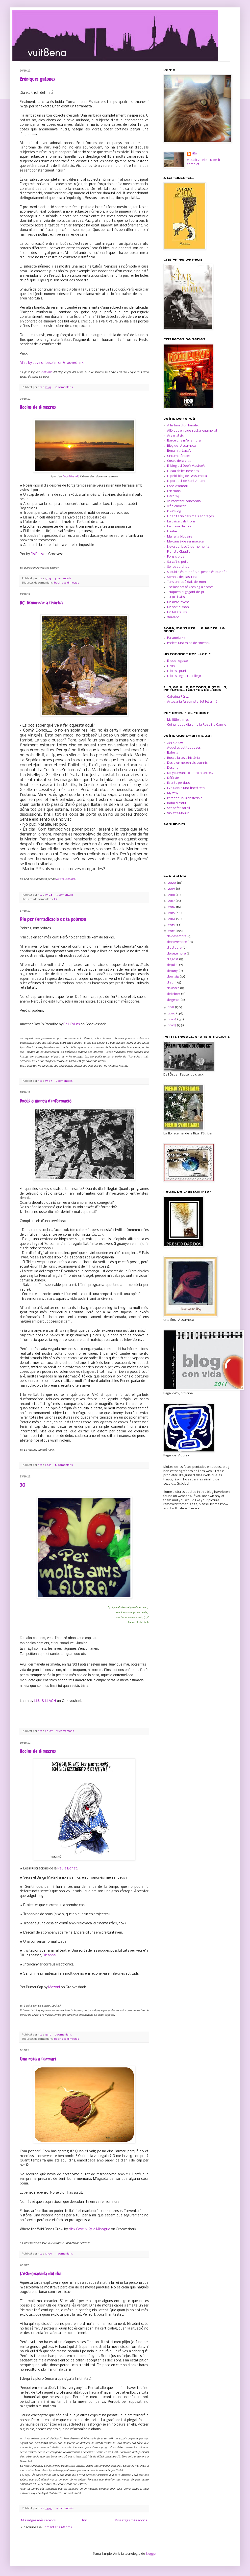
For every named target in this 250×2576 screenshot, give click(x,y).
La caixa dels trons (181, 521)
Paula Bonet (67, 1868)
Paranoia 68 (176, 637)
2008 (172, 1025)
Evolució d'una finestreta (186, 788)
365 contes (175, 742)
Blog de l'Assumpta (181, 445)
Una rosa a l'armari (38, 2059)
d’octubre (174, 947)
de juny (172, 971)
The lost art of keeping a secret (190, 587)
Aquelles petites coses (184, 747)
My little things (178, 719)
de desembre (177, 936)
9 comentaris (64, 1080)
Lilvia (171, 666)
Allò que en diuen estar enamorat (192, 430)
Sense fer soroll (178, 808)
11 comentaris (64, 2253)
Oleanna (49, 1955)
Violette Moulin (178, 813)
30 (22, 1485)
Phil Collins (71, 1024)
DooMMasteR (70, 476)
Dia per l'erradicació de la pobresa (53, 919)
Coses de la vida (179, 461)
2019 (172, 888)
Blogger (151, 2553)
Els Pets (37, 554)
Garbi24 (173, 496)
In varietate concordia (184, 501)
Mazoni (54, 1987)
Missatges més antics (131, 2520)
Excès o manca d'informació (46, 1101)
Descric (172, 767)
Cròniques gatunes (37, 79)
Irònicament (176, 506)
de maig (173, 976)
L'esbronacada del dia (40, 2273)
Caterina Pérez (178, 696)
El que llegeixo (177, 660)
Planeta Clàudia (179, 551)
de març (173, 988)
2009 (172, 1019)
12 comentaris (65, 1731)
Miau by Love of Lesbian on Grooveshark (52, 363)
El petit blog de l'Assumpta (187, 476)
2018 (171, 895)
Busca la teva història (183, 758)
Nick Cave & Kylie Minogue (89, 2229)
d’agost (173, 959)
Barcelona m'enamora (184, 440)
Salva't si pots (177, 562)
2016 (172, 907)
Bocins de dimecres (38, 407)
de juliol (173, 965)
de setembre (176, 953)
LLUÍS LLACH (45, 1701)
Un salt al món (178, 607)
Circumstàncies (179, 456)
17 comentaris (65, 2508)
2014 (172, 919)
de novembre (177, 942)
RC (56, 899)
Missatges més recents (38, 2520)
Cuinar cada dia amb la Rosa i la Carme (196, 724)
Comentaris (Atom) (57, 2527)
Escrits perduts (178, 783)
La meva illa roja (179, 526)
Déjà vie (173, 778)
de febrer (174, 994)
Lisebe (172, 531)
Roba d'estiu (176, 803)
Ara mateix (175, 435)
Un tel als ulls (177, 612)
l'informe (46, 372)
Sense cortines (178, 566)
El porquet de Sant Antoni (186, 481)
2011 (171, 1007)
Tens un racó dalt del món (186, 582)
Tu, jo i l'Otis (176, 597)
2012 (171, 931)
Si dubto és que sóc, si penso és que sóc (197, 572)
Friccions (174, 491)
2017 (171, 901)
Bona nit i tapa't (179, 450)
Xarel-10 (173, 617)
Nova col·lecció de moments (188, 546)
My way (172, 793)
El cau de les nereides (183, 471)
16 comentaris (64, 387)
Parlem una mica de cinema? (188, 643)
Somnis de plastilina (182, 577)
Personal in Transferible (184, 798)
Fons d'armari (177, 486)
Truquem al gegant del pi (185, 592)
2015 (171, 913)
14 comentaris (64, 1465)
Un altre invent (178, 602)
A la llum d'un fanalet (183, 425)
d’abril (172, 982)
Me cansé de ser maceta (185, 541)
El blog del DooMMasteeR (186, 465)
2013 (171, 925)
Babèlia (172, 752)
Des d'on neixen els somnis (187, 762)
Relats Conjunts (65, 879)
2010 (172, 1013)
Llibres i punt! (177, 671)
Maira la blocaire (179, 536)
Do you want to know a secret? (190, 773)
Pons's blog (175, 556)
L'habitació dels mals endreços (190, 516)
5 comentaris (63, 578)
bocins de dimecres (66, 582)
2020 (172, 882)
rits (40, 387)
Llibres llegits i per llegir (184, 676)
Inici (85, 2520)
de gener (173, 1000)
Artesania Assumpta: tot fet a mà (192, 701)
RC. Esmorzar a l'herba (41, 602)
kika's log (174, 511)
